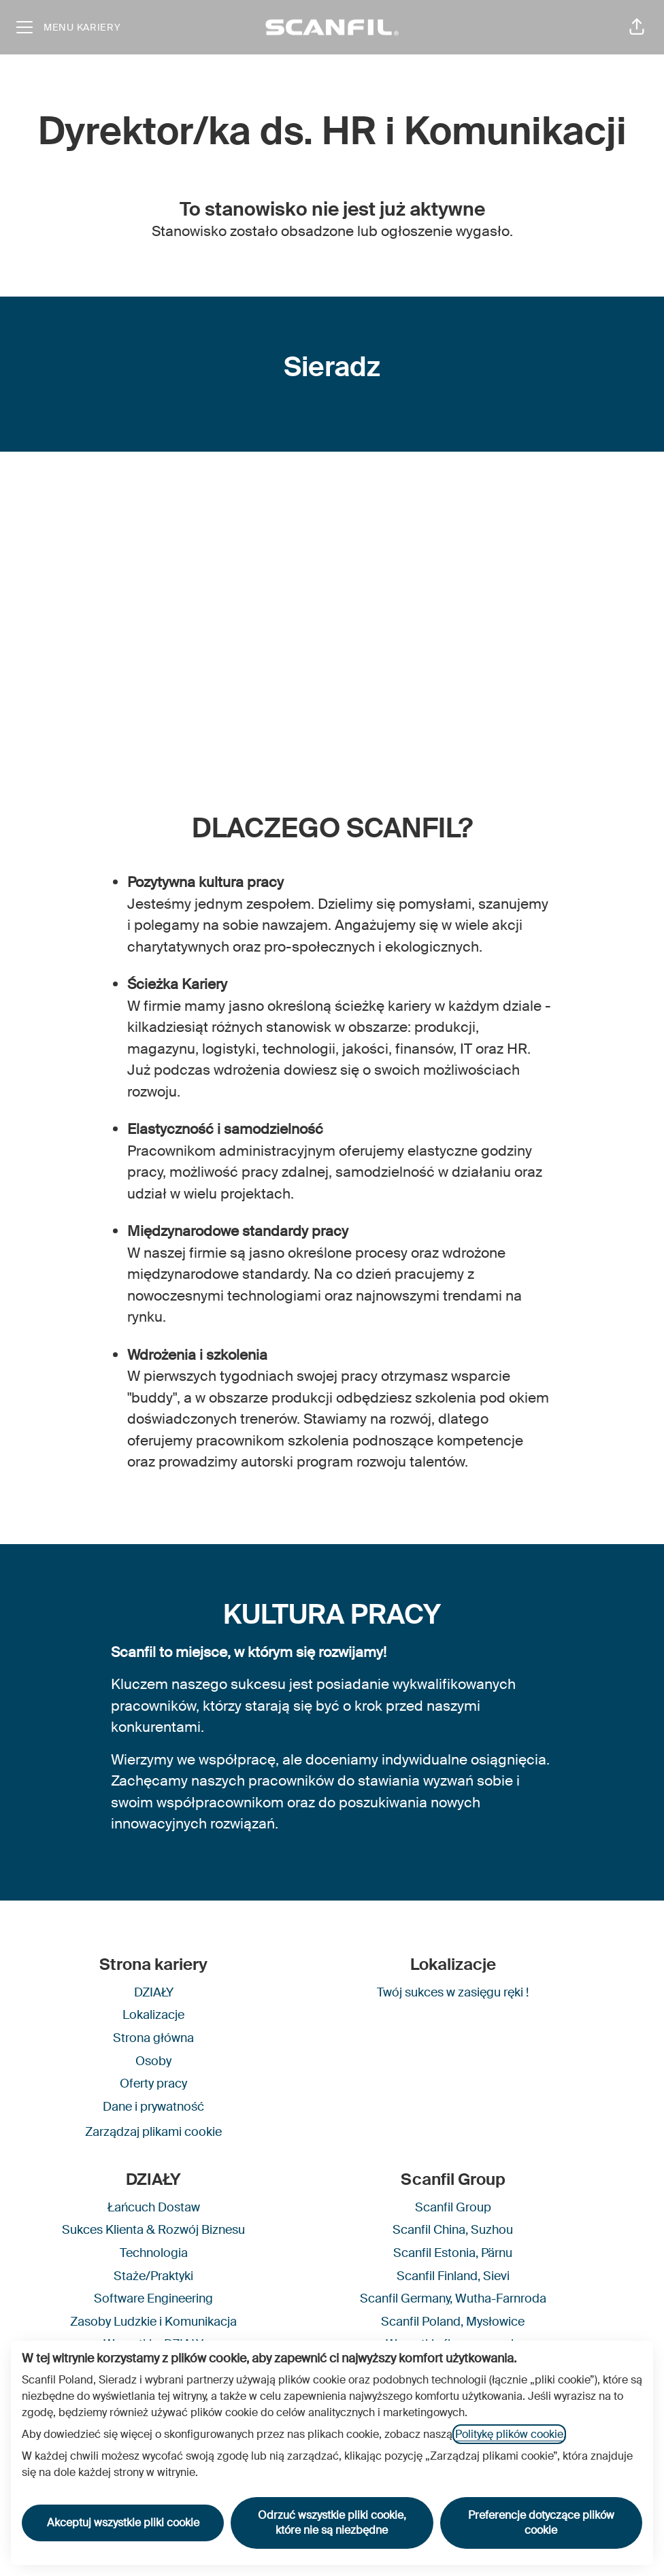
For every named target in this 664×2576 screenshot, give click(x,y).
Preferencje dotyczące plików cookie (541, 2522)
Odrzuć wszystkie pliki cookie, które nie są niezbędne (332, 2522)
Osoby (153, 2061)
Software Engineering (153, 2298)
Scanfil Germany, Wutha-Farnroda (453, 2298)
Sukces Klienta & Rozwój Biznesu (153, 2230)
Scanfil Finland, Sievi (453, 2276)
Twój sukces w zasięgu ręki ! (453, 1992)
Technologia (154, 2253)
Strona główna (153, 2038)
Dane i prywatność (153, 2106)
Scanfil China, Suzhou (453, 2230)
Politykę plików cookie (509, 2434)
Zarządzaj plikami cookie (153, 2132)
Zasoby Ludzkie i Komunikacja (153, 2321)
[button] (637, 27)
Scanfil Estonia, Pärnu (452, 2253)
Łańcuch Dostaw (153, 2207)
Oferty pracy (153, 2083)
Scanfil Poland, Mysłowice (453, 2321)
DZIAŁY (153, 1992)
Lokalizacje (153, 2015)
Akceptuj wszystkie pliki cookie (123, 2522)
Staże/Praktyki (153, 2276)
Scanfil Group (453, 2207)
